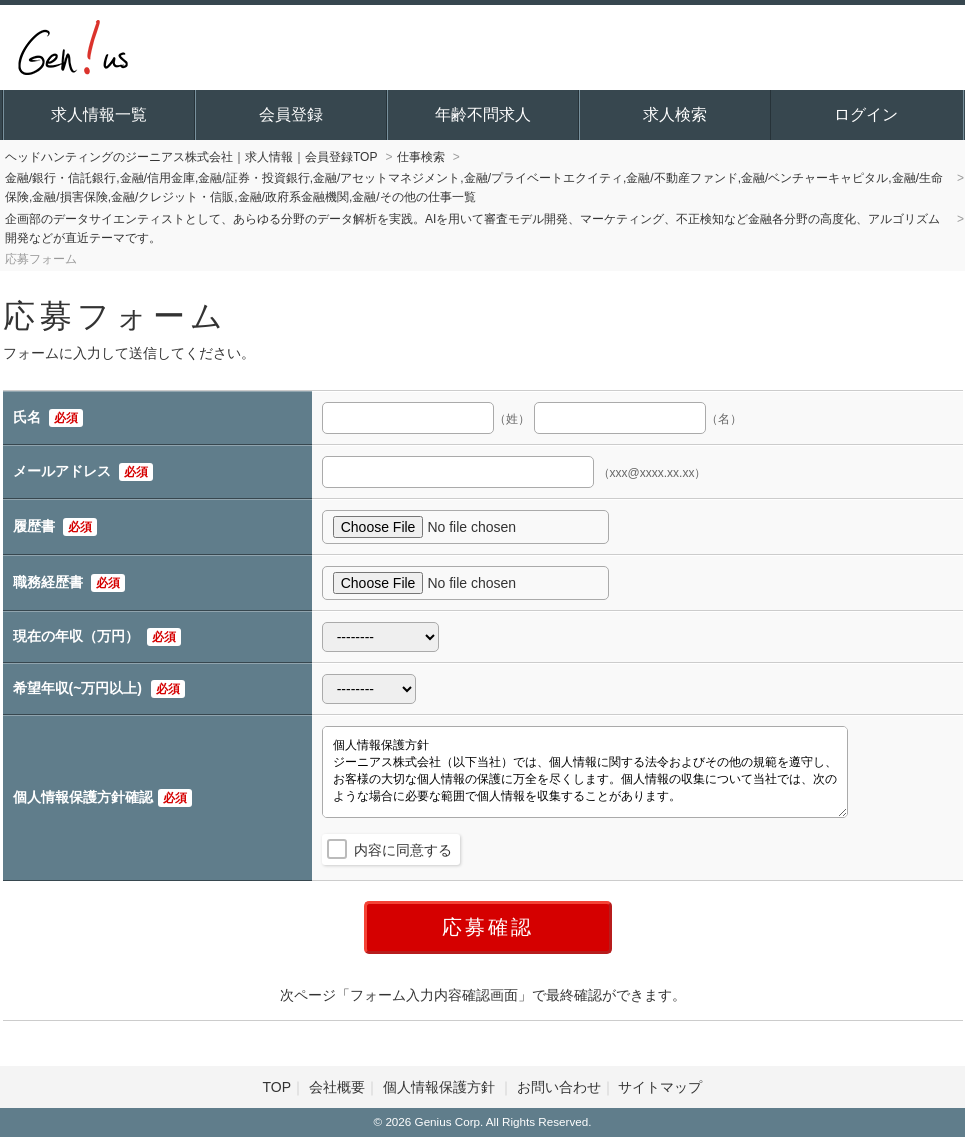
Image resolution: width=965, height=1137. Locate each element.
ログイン (866, 114)
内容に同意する (403, 850)
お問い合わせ (559, 1087)
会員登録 (291, 114)
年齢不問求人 (483, 114)
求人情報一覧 (99, 114)
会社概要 (337, 1087)
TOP (277, 1087)
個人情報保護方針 (441, 1087)
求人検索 (675, 114)
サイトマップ (660, 1087)
